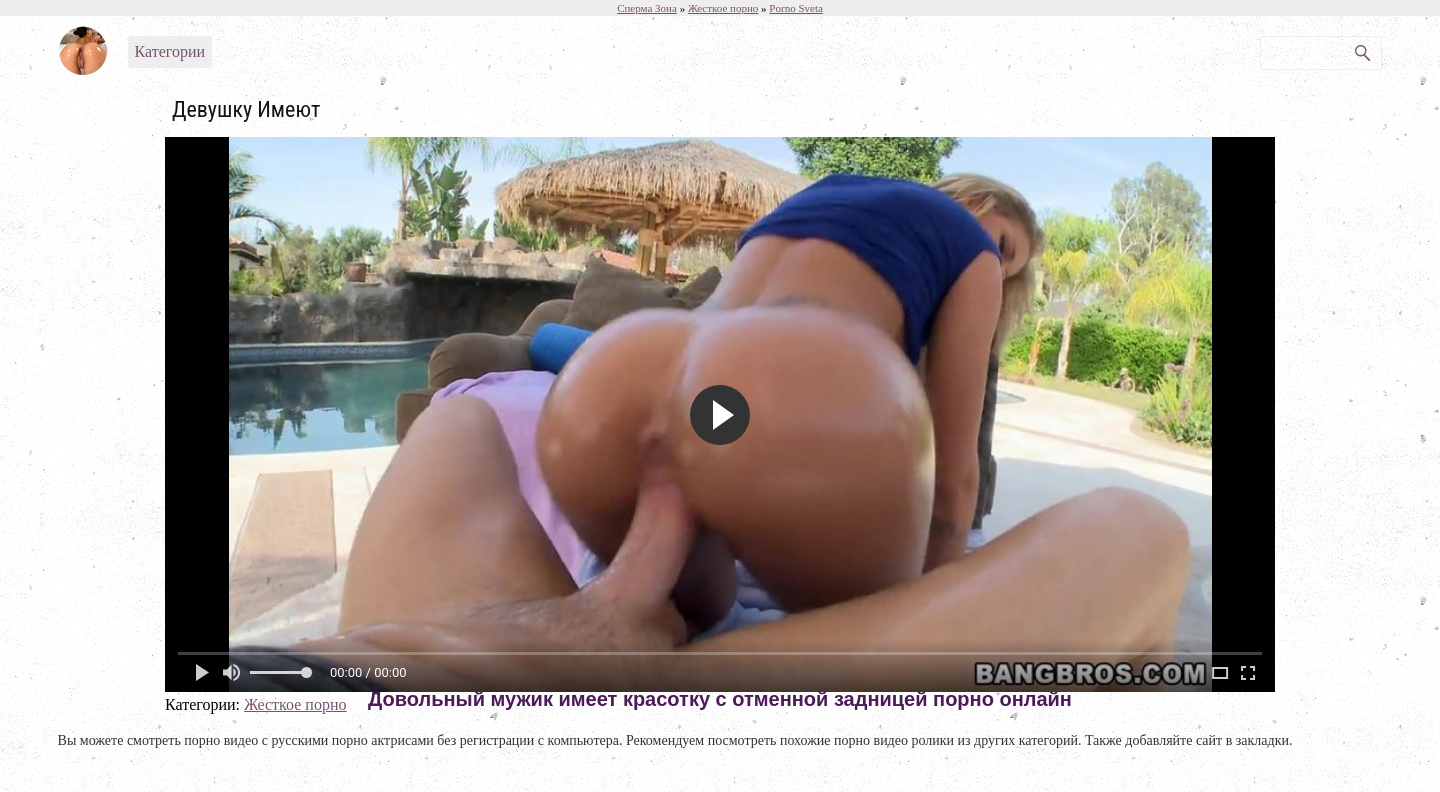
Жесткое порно (295, 704)
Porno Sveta (795, 8)
